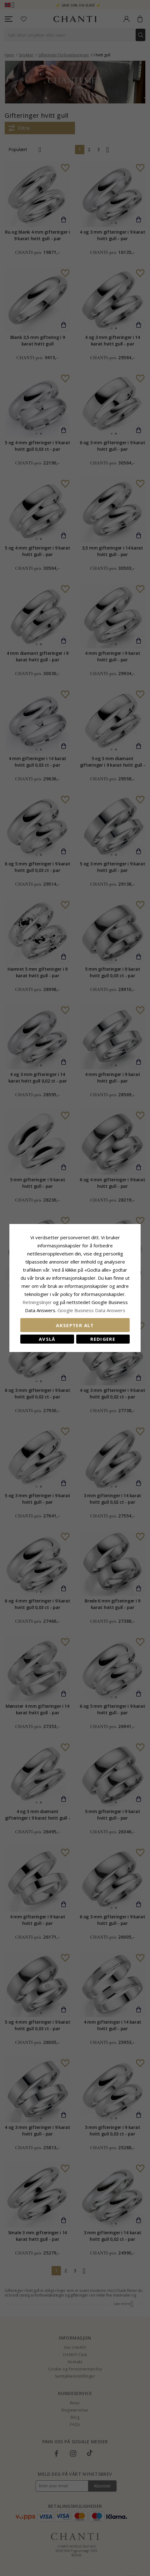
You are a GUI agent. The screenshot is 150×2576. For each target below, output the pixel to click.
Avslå (47, 1339)
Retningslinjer (37, 1302)
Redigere (102, 1339)
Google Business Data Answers (91, 1310)
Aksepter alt (75, 1325)
